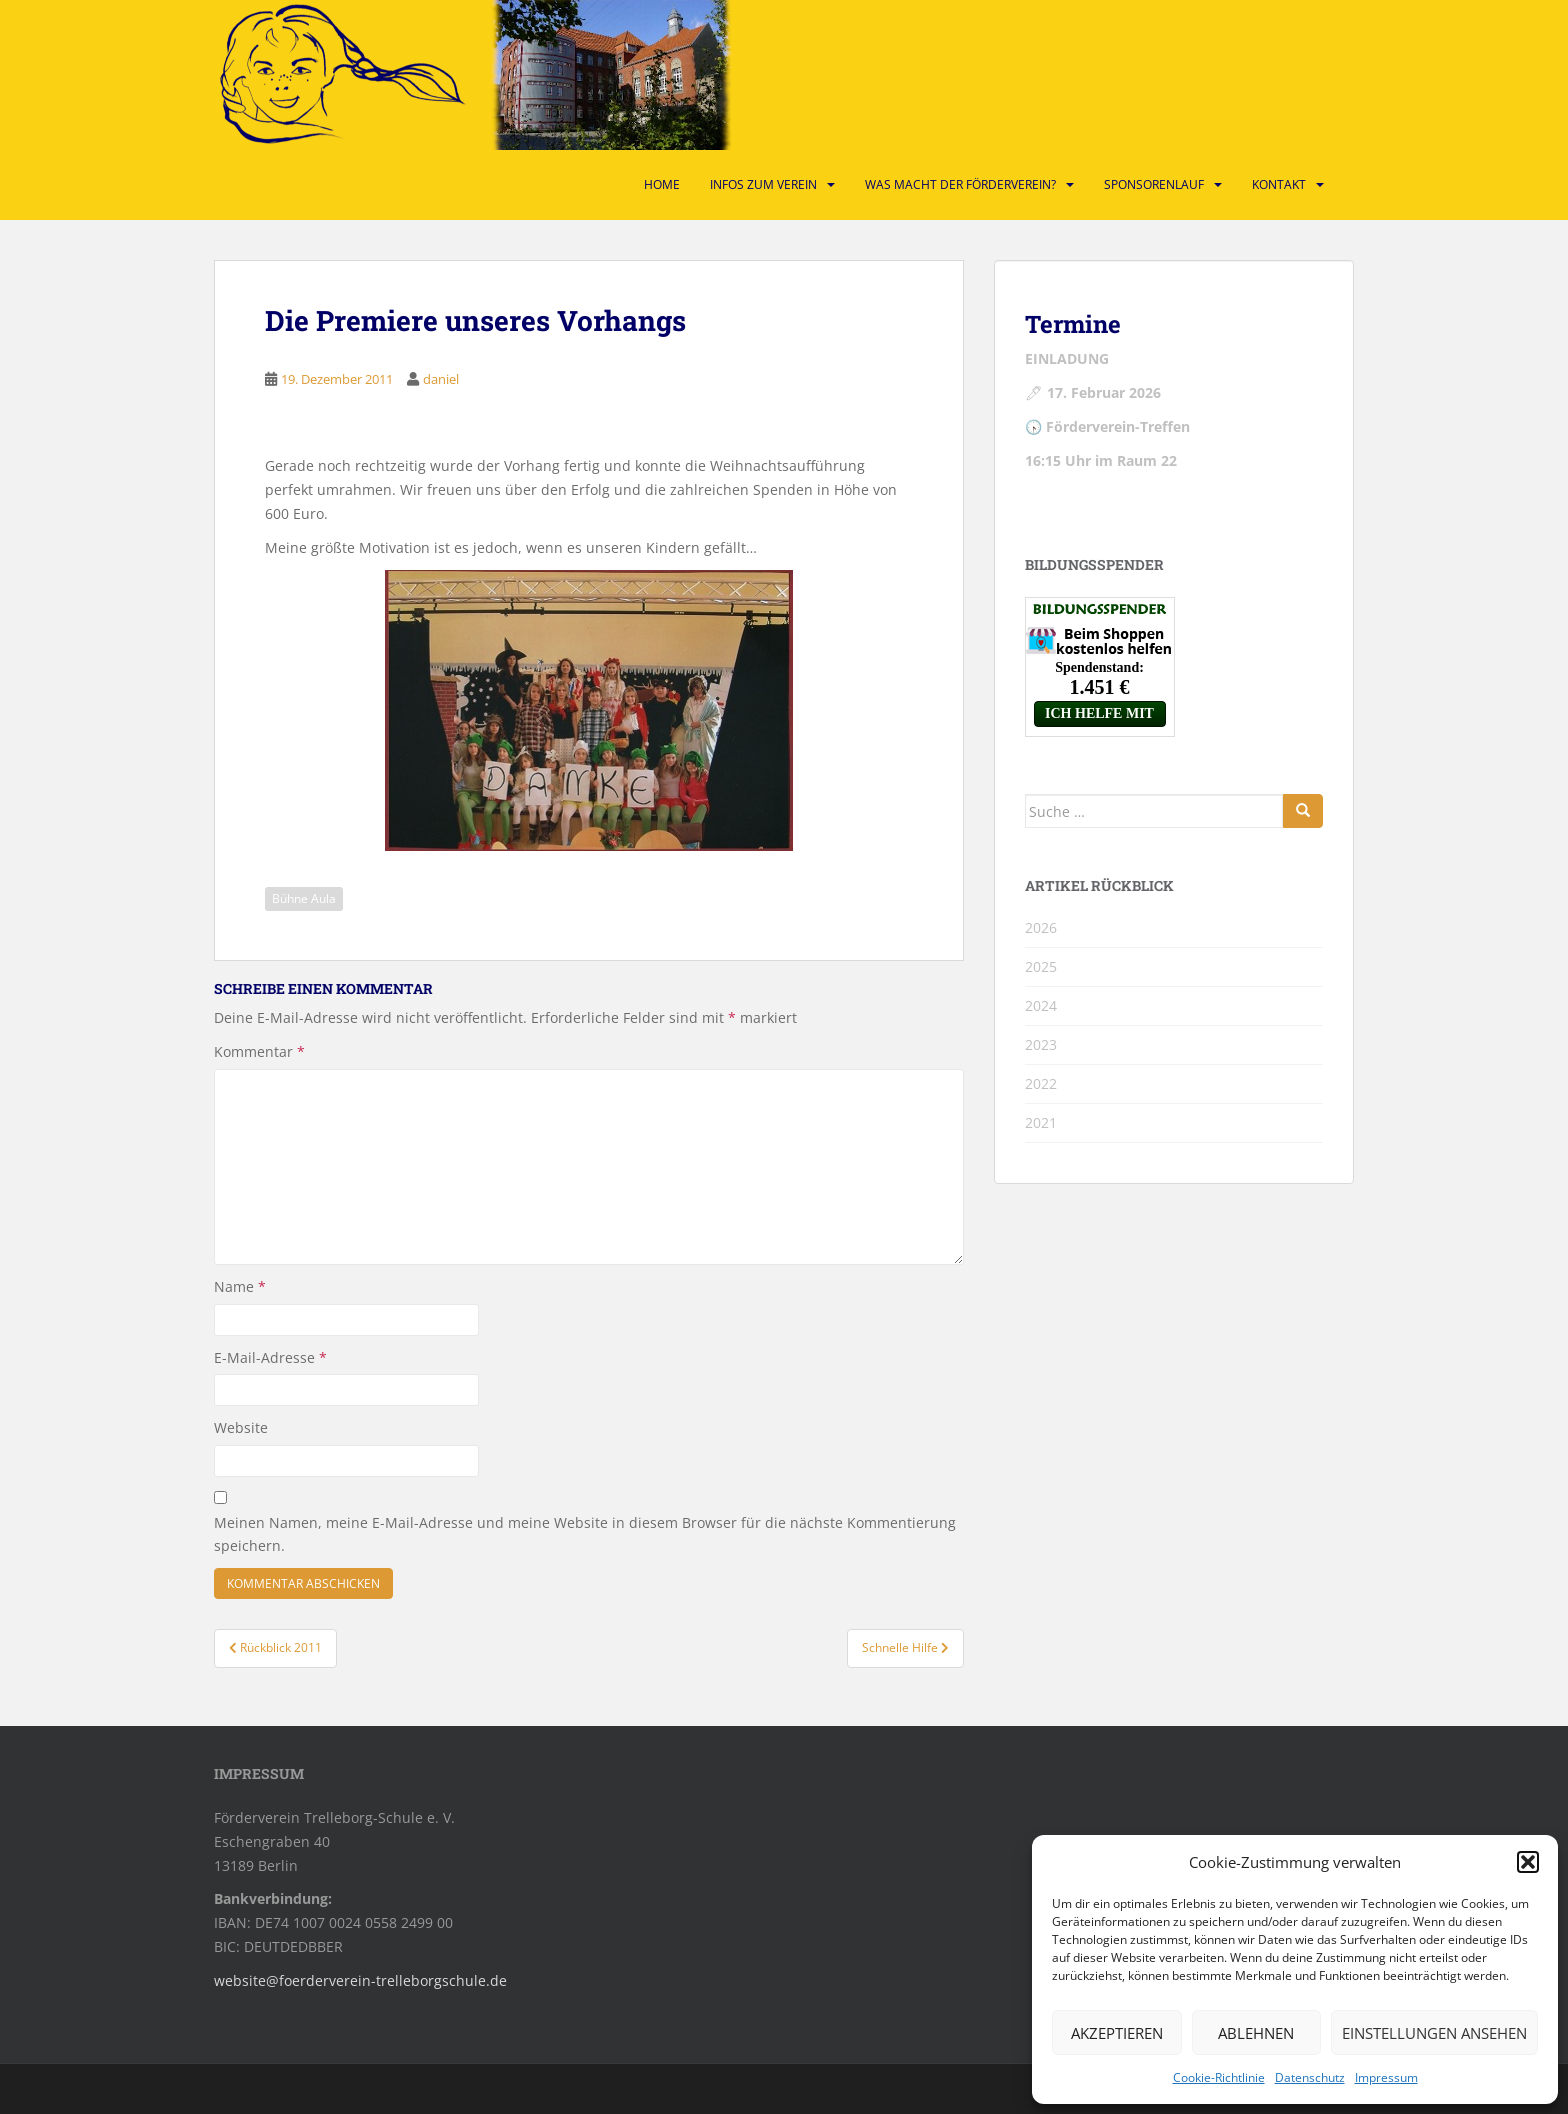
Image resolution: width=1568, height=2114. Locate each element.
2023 (1041, 1044)
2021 (1041, 1122)
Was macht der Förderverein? (960, 184)
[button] (1528, 1862)
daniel (441, 379)
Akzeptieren (1117, 2033)
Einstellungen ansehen (1434, 2033)
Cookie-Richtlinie (1219, 2077)
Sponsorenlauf (1154, 184)
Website (241, 1427)
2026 (1041, 927)
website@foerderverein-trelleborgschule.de (360, 1980)
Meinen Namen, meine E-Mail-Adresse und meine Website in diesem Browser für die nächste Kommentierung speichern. (585, 1534)
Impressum (1386, 2077)
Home (662, 184)
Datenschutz (1310, 2077)
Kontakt (1279, 184)
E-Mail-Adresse (270, 1357)
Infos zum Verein (763, 184)
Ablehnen (1256, 2033)
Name (240, 1286)
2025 (1041, 966)
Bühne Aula (304, 898)
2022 (1041, 1083)
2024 (1041, 1005)
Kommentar (259, 1051)
